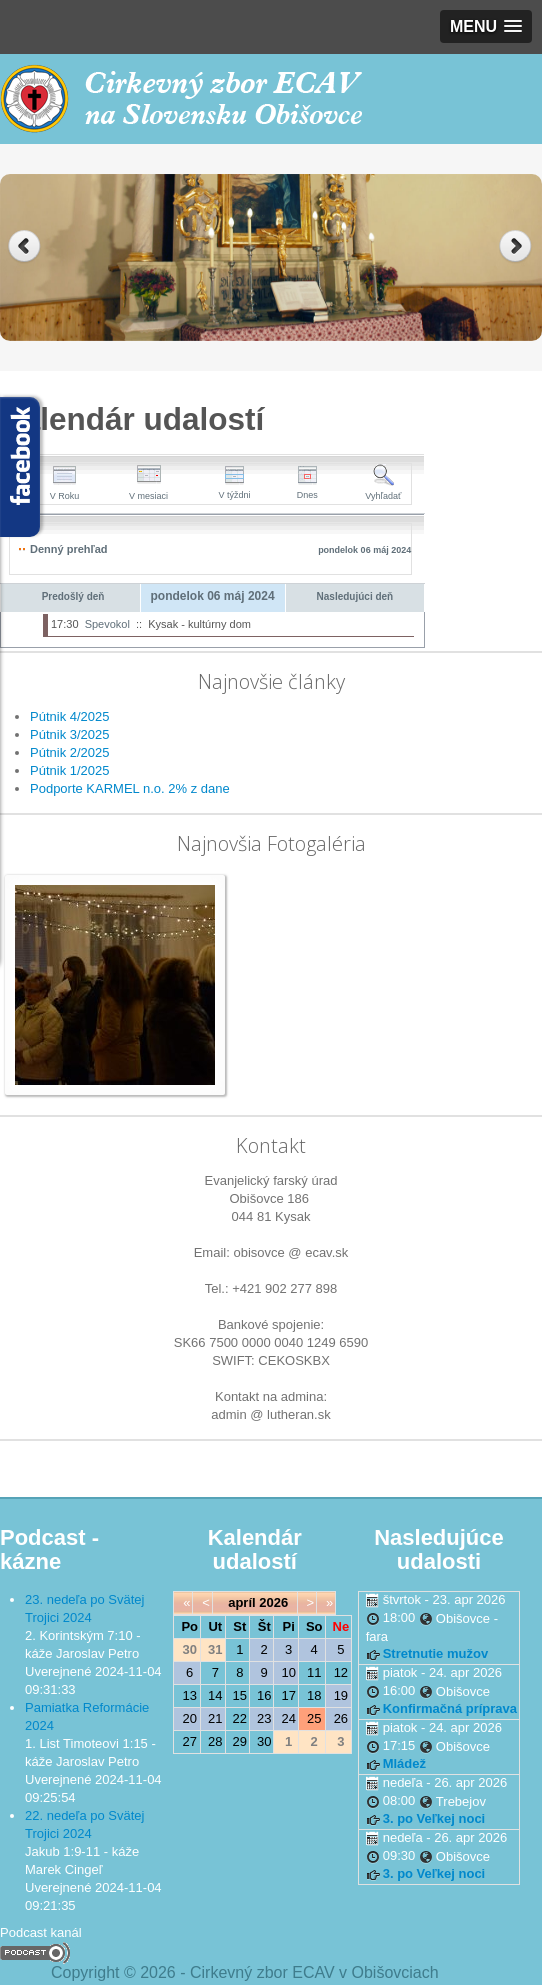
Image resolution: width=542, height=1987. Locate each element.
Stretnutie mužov (435, 1653)
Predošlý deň (73, 596)
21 (215, 1718)
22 (240, 1718)
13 (190, 1695)
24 (288, 1718)
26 (341, 1718)
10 (288, 1672)
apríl (241, 1602)
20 (190, 1718)
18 (314, 1695)
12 (341, 1672)
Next (517, 246)
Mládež (404, 1763)
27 (190, 1741)
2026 (273, 1602)
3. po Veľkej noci (434, 1818)
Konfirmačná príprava (450, 1708)
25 (314, 1718)
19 (341, 1695)
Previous (24, 246)
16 (264, 1695)
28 (215, 1741)
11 (314, 1672)
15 (240, 1695)
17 (288, 1695)
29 (240, 1741)
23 (264, 1718)
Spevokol (107, 624)
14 (215, 1695)
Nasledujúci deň (355, 596)
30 (264, 1741)
